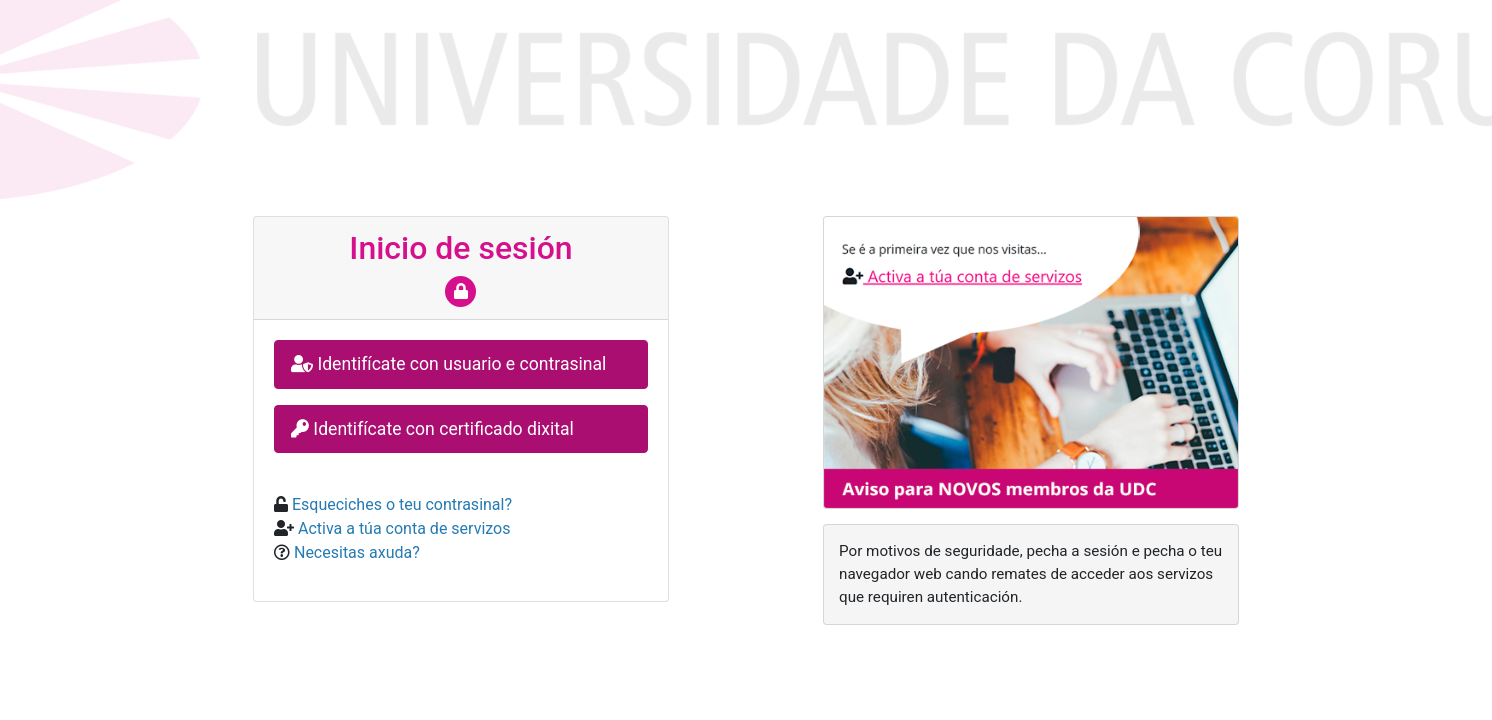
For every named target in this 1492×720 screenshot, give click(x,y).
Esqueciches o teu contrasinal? (400, 504)
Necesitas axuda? (355, 552)
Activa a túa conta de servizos (402, 528)
